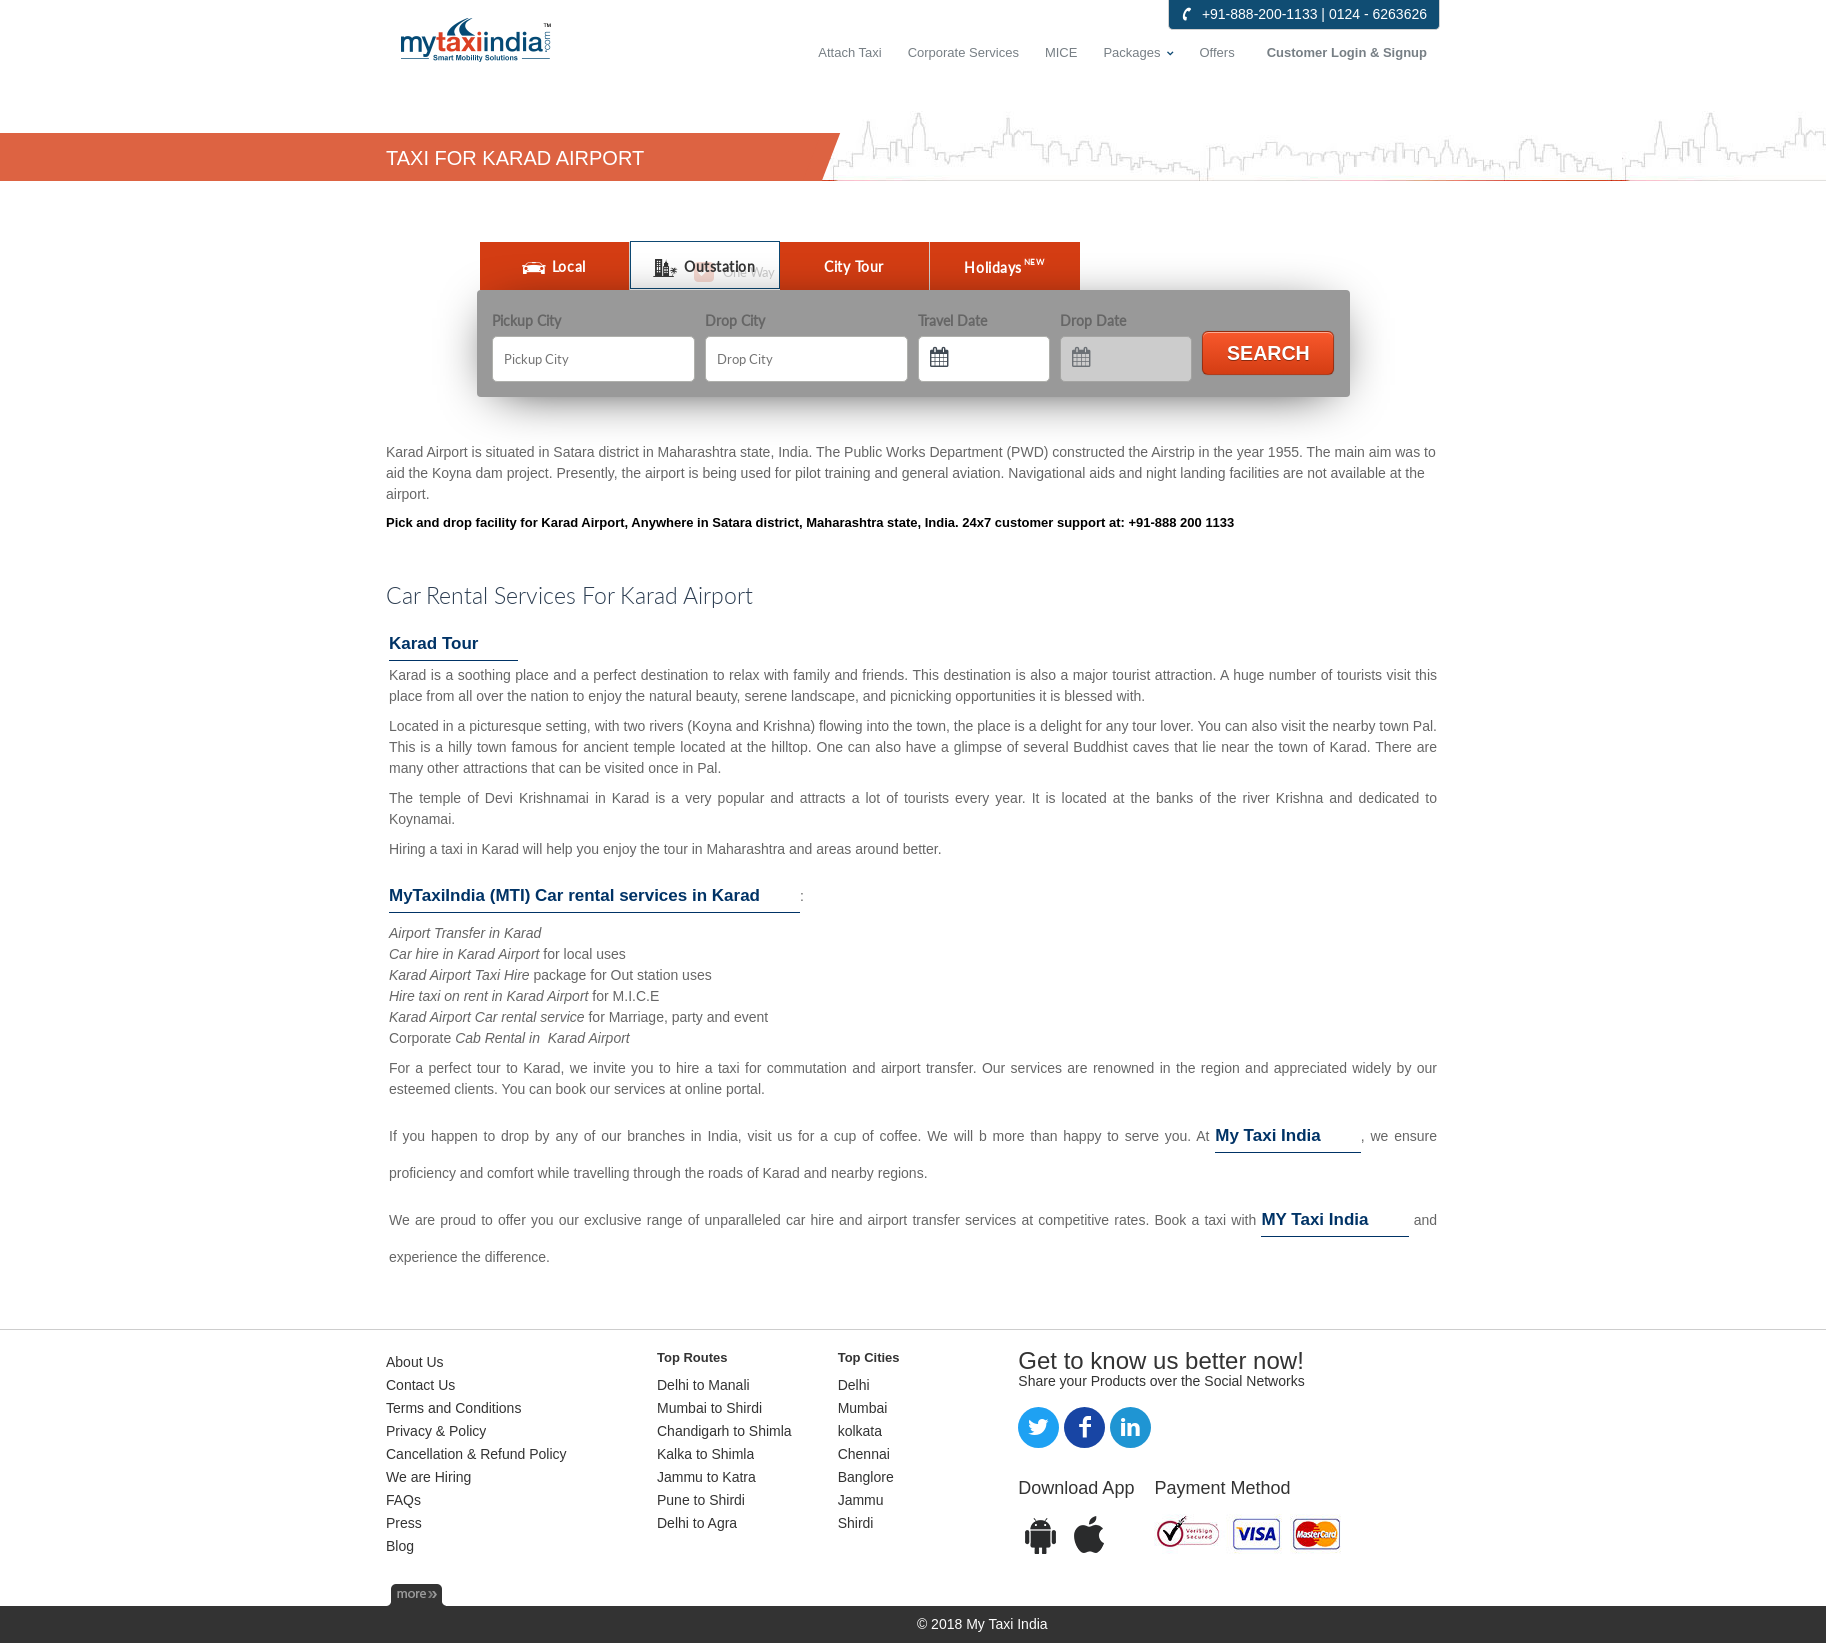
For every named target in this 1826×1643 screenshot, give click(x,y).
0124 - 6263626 (1378, 14)
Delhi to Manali (703, 1385)
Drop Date (1093, 320)
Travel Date (952, 320)
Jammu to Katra (706, 1477)
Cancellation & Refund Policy (476, 1454)
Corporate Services (963, 52)
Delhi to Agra (697, 1523)
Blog (400, 1546)
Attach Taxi (849, 52)
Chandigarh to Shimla (724, 1431)
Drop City (735, 320)
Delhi (854, 1385)
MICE (1061, 52)
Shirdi (856, 1523)
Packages (1131, 52)
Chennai (864, 1454)
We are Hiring (428, 1477)
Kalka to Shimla (705, 1454)
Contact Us (420, 1385)
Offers (1217, 52)
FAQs (403, 1500)
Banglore (866, 1477)
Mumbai (863, 1408)
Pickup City (526, 320)
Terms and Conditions (453, 1408)
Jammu (861, 1500)
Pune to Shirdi (701, 1500)
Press (404, 1523)
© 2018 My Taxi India (982, 1624)
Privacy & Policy (436, 1431)
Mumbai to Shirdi (709, 1408)
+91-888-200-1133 (1260, 14)
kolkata (860, 1431)
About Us (415, 1362)
